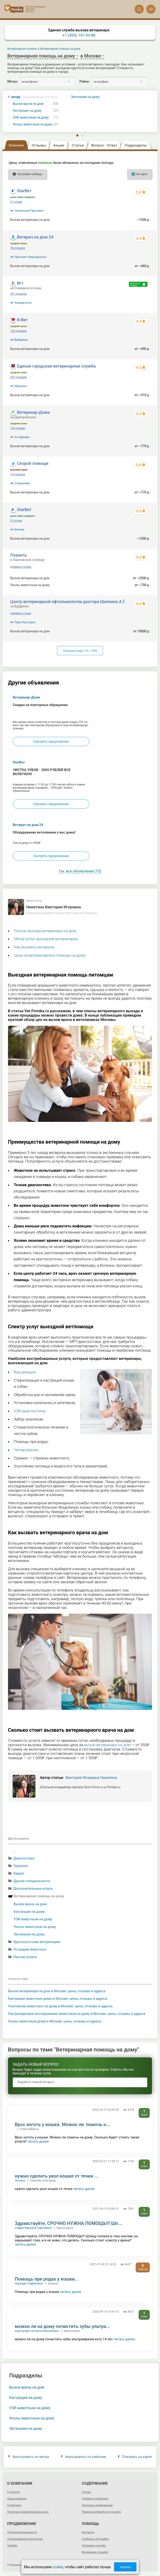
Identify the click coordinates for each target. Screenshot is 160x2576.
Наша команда (16, 2498)
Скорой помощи (33, 463)
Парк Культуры (24, 622)
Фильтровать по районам (83, 2457)
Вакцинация (24, 1372)
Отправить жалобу (94, 2545)
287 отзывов (18, 377)
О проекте (13, 2492)
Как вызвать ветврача (34, 947)
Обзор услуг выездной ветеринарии (46, 938)
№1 (20, 283)
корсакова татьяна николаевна (37, 2330)
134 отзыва (17, 428)
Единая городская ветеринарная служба (56, 366)
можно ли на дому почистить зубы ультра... (62, 2326)
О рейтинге (14, 2505)
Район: (84, 81)
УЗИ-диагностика (29, 1411)
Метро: (12, 81)
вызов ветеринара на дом (107, 1745)
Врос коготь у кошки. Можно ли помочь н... (62, 2124)
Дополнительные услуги (33, 1888)
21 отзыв (16, 201)
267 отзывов (18, 293)
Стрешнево (22, 483)
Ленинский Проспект (29, 210)
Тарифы (12, 2545)
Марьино (20, 386)
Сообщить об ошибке (95, 2539)
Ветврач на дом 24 (35, 237)
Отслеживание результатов (25, 2539)
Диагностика (23, 1858)
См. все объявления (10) (80, 871)
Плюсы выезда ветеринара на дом (45, 930)
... (15, 1851)
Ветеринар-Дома (33, 412)
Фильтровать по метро (28, 2457)
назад (34, 97)
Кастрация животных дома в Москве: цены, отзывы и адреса (57, 1999)
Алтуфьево (22, 437)
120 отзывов (18, 331)
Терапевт (20, 1866)
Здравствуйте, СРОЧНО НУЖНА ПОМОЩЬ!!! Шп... (68, 2223)
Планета (18, 555)
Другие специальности (31, 1881)
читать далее (38, 2141)
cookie (57, 2567)
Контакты (88, 2532)
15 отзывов (17, 474)
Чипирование (26, 1450)
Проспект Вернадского (30, 257)
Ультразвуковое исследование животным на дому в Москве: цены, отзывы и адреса (76, 2014)
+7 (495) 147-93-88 (78, 35)
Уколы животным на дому (32, 124)
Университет (23, 302)
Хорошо (125, 2567)
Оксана (20, 2180)
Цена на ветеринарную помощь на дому (50, 955)
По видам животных (29, 1949)
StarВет (24, 190)
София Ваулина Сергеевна (33, 2228)
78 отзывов (17, 248)
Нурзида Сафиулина (29, 2283)
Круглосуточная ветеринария (36, 1942)
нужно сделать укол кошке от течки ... (56, 2176)
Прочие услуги (25, 1957)
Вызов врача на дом (28, 104)
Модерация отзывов (95, 2552)
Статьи (86, 2492)
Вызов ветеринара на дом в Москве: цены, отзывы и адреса (57, 1991)
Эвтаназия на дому (29, 1934)
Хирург (18, 1873)
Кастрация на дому (27, 110)
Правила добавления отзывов (101, 2512)
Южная (19, 529)
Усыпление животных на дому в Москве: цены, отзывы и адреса (60, 2006)
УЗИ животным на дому (31, 117)
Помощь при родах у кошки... (47, 2279)
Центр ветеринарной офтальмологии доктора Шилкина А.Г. (68, 601)
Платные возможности (22, 2532)
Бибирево (21, 339)
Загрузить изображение (97, 2505)
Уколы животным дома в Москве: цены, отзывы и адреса (54, 2021)
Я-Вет (22, 319)
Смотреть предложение (51, 741)
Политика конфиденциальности (28, 2512)
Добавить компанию (95, 2498)
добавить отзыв (20, 566)
